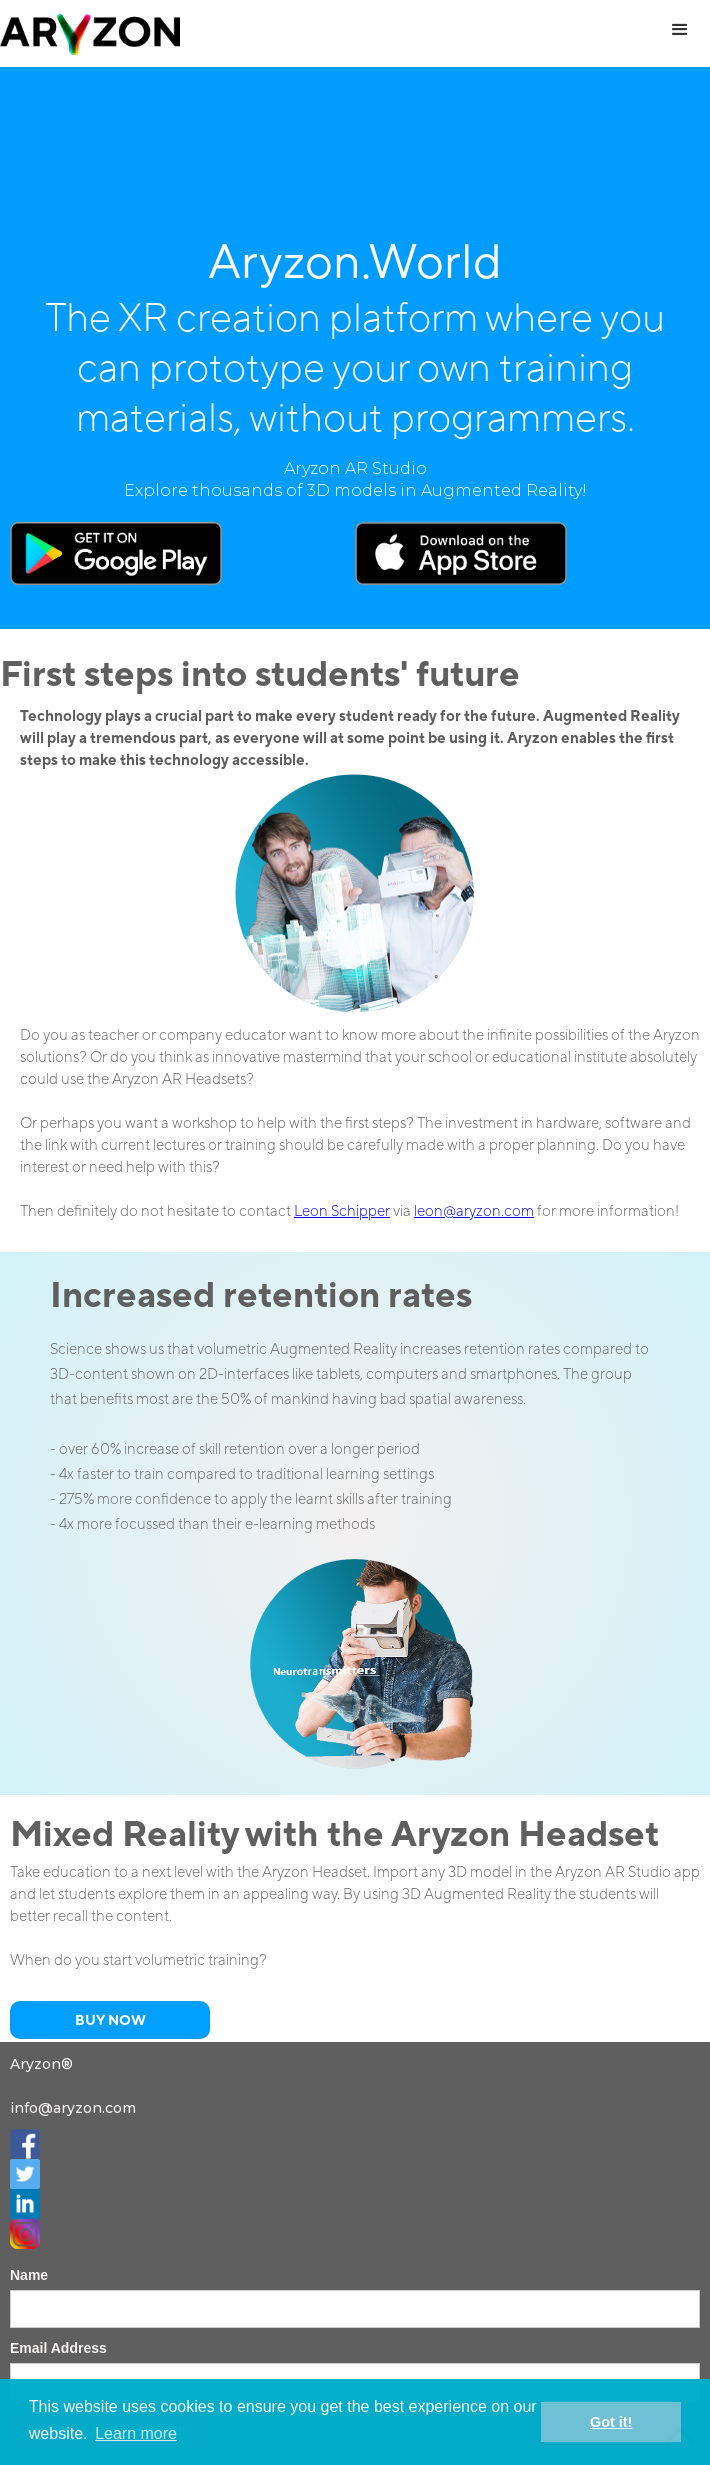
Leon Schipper (342, 1210)
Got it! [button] (611, 2422)
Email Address (58, 2348)
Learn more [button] (136, 2433)
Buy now (110, 2020)
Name (29, 2275)
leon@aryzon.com (474, 1210)
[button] (680, 30)
